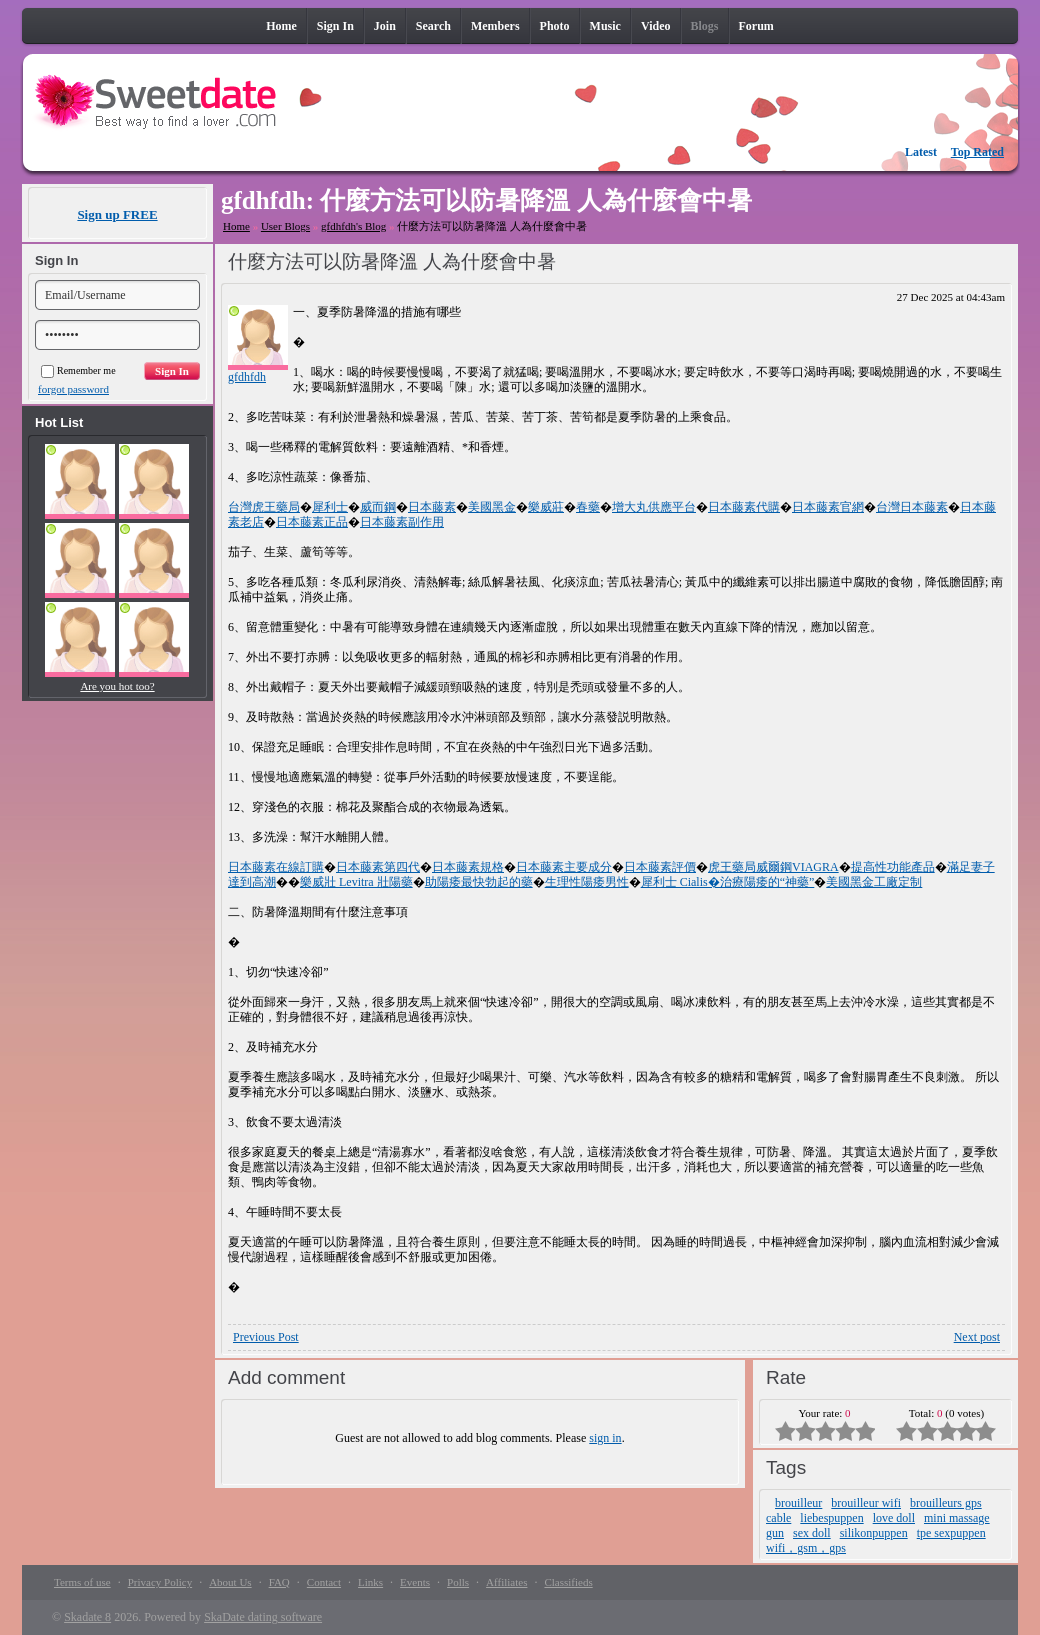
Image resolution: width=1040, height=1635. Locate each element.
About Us (230, 1582)
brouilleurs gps (946, 1503)
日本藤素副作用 (402, 522)
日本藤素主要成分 (564, 867)
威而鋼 (378, 507)
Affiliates (506, 1582)
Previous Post (266, 1337)
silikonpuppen (874, 1533)
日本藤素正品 (312, 522)
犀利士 (330, 507)
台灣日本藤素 (912, 507)
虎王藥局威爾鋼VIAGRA (773, 867)
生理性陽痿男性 (587, 882)
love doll (894, 1518)
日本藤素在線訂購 (276, 867)
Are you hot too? (117, 686)
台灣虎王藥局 (264, 507)
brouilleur (798, 1503)
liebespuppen (831, 1518)
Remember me (78, 370)
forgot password (73, 389)
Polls (458, 1582)
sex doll (812, 1533)
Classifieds (568, 1582)
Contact (324, 1582)
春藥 (588, 507)
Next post (977, 1337)
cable (778, 1518)
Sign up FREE (117, 214)
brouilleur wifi (866, 1503)
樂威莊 (546, 507)
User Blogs (285, 226)
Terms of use (82, 1582)
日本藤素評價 (660, 867)
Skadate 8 (87, 1617)
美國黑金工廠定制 (874, 882)
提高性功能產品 (893, 867)
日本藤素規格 (468, 867)
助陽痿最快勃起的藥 (479, 882)
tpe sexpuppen (951, 1533)
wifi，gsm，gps (806, 1548)
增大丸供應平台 (654, 507)
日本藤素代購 (744, 507)
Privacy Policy (160, 1582)
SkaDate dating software (263, 1617)
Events (415, 1582)
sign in (605, 1438)
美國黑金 (492, 507)
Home (236, 226)
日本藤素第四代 (378, 867)
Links (370, 1582)
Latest (921, 152)
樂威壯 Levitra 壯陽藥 (356, 882)
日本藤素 (432, 507)
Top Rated (977, 152)
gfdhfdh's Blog (353, 226)
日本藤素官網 (828, 507)
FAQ (279, 1582)
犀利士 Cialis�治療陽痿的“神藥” (728, 882)
